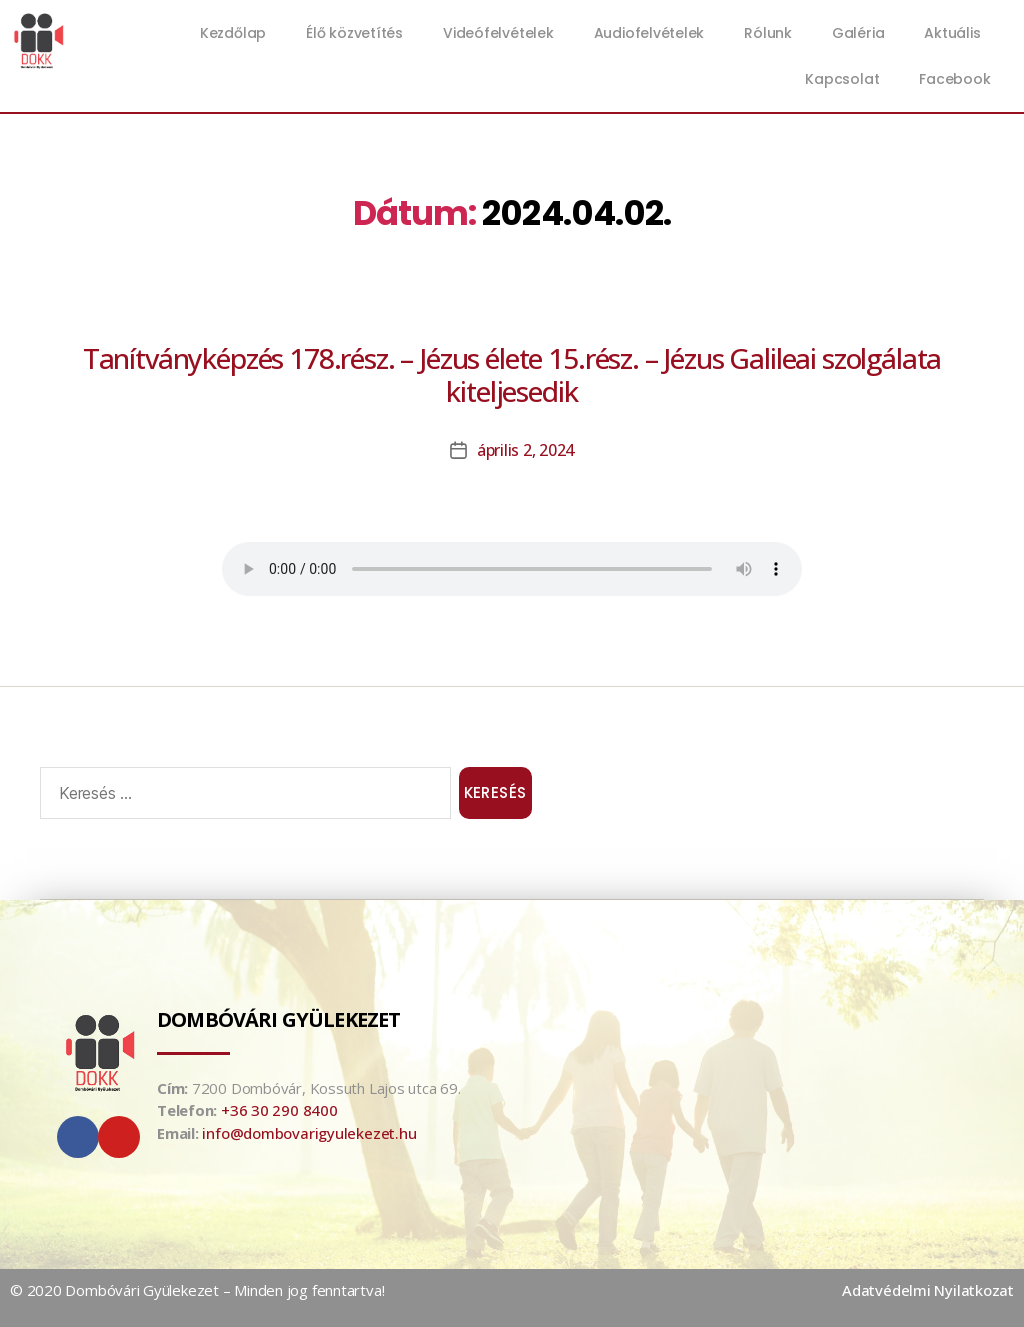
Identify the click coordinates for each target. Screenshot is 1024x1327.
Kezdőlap (233, 33)
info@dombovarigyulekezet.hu (309, 1133)
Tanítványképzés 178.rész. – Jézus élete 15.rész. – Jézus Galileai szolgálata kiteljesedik (512, 374)
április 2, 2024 (525, 450)
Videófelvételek (498, 33)
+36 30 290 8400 (279, 1110)
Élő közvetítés (354, 33)
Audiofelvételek (649, 33)
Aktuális (957, 33)
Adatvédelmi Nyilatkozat (928, 1290)
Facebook (954, 79)
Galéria (858, 33)
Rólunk (768, 33)
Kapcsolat (842, 79)
